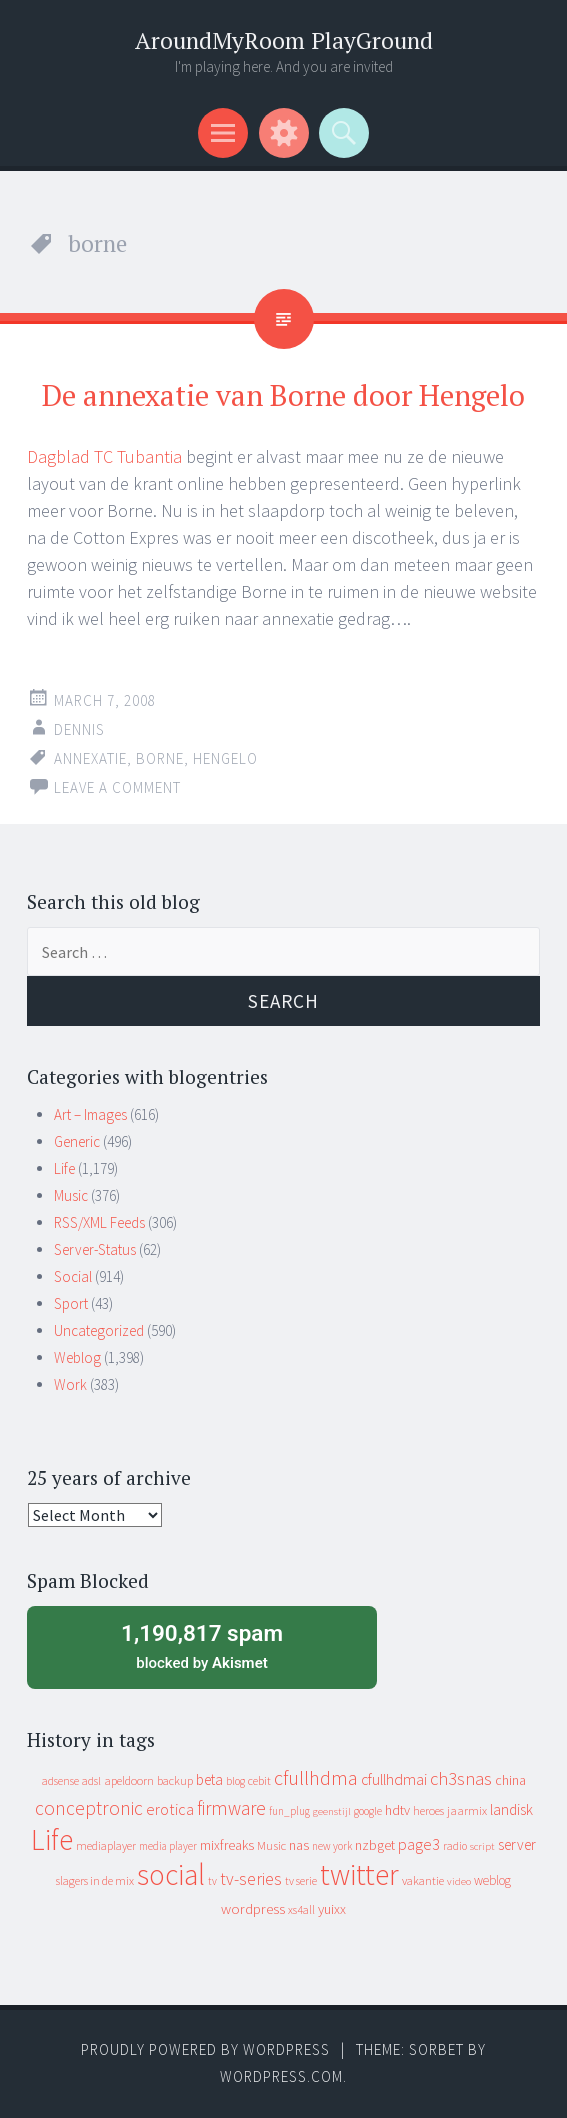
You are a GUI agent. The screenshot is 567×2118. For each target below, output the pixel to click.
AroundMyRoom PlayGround (284, 40)
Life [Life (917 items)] (52, 1839)
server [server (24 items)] (517, 1844)
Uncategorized (99, 1330)
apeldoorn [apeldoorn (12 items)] (129, 1780)
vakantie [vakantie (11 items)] (423, 1880)
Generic (77, 1141)
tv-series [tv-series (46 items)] (251, 1879)
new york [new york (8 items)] (332, 1846)
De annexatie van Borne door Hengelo (283, 395)
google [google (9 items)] (368, 1811)
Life (64, 1168)
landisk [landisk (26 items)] (511, 1809)
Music (71, 1195)
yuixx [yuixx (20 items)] (332, 1909)
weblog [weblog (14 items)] (492, 1880)
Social (73, 1276)
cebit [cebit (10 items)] (259, 1780)
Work (70, 1384)
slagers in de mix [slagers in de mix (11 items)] (95, 1880)
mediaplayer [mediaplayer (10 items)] (106, 1845)
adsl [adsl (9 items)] (91, 1781)
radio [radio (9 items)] (455, 1846)
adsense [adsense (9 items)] (60, 1781)
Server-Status (95, 1249)
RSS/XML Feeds (99, 1222)
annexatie (90, 758)
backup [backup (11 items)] (175, 1780)
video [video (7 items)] (459, 1881)
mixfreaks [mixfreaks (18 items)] (227, 1845)
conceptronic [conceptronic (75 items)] (89, 1808)
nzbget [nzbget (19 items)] (375, 1845)
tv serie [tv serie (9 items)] (301, 1881)
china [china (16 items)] (510, 1780)
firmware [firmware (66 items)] (231, 1808)
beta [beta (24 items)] (209, 1779)
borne (160, 758)
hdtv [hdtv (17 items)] (397, 1810)
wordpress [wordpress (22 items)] (253, 1908)
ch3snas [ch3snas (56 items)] (461, 1778)
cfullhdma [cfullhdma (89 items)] (316, 1777)
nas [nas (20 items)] (299, 1845)
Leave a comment (117, 787)
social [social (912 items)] (171, 1874)
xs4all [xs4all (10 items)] (301, 1909)
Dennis (79, 729)
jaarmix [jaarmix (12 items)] (467, 1810)
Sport (71, 1303)
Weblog (77, 1357)
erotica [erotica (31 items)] (170, 1809)
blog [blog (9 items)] (235, 1781)
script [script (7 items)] (482, 1846)
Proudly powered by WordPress (205, 2049)
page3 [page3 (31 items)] (419, 1844)
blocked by (202, 1645)
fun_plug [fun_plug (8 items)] (289, 1811)
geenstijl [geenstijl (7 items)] (332, 1811)
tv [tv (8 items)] (212, 1881)
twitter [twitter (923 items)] (359, 1874)
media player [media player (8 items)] (168, 1846)
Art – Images (90, 1114)
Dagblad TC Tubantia (104, 456)
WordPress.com (281, 2076)
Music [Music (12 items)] (271, 1845)
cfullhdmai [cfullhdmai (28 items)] (394, 1779)
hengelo (225, 758)
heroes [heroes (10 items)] (428, 1810)
